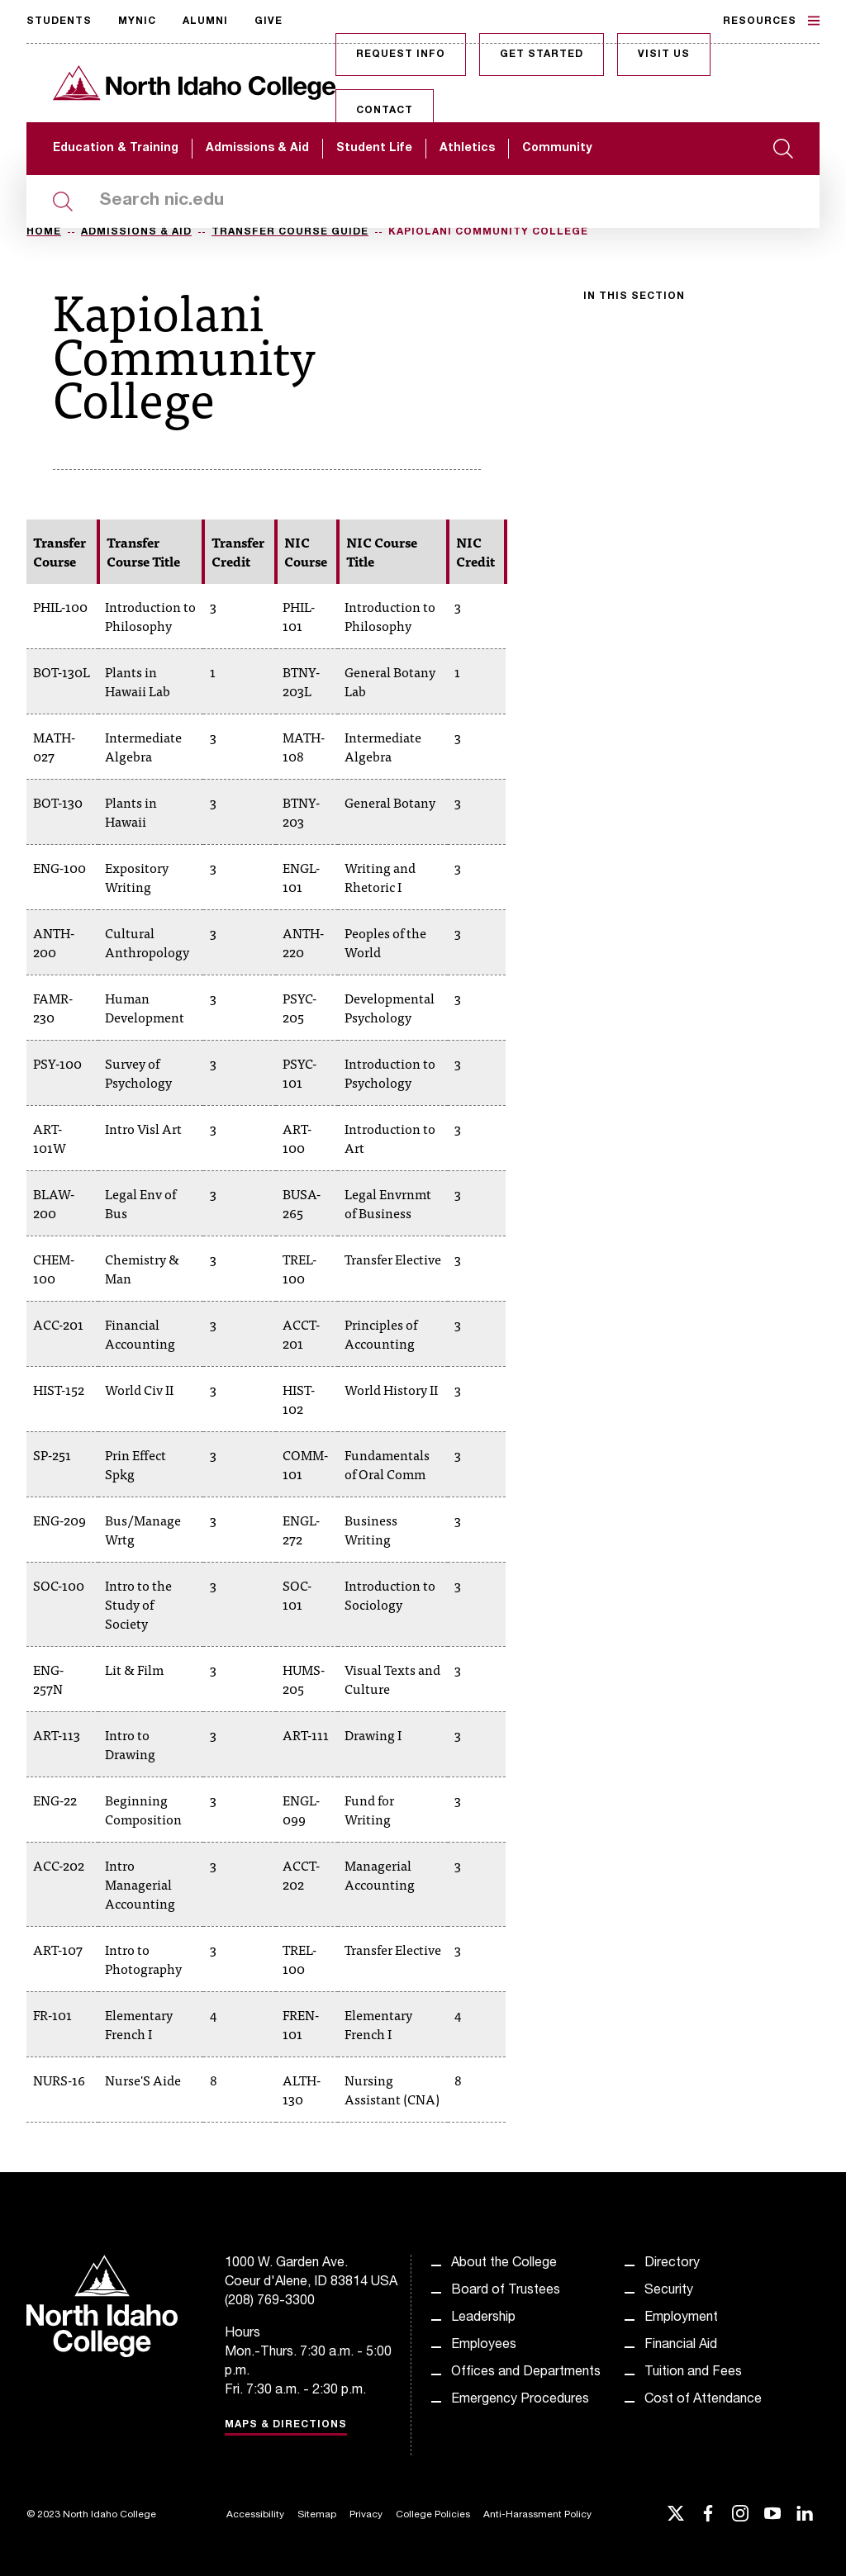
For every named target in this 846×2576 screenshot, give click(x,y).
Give (268, 21)
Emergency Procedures (520, 2400)
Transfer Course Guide (290, 232)
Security (668, 2291)
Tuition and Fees (693, 2372)
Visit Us (664, 54)
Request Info (400, 54)
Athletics (467, 148)
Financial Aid (680, 2345)
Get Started (541, 54)
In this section (634, 296)
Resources (771, 20)
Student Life (374, 148)
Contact (384, 111)
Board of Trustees (505, 2291)
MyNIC (137, 21)
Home (43, 232)
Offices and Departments (526, 2372)
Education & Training (115, 148)
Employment (681, 2318)
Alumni (205, 21)
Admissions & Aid (257, 148)
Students (59, 21)
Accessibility (255, 2515)
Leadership (483, 2318)
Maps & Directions (286, 2425)
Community (557, 148)
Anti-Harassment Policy (537, 2515)
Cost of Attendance (703, 2400)
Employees (483, 2345)
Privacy (366, 2515)
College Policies (433, 2515)
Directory (672, 2263)
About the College (504, 2263)
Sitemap (316, 2515)
